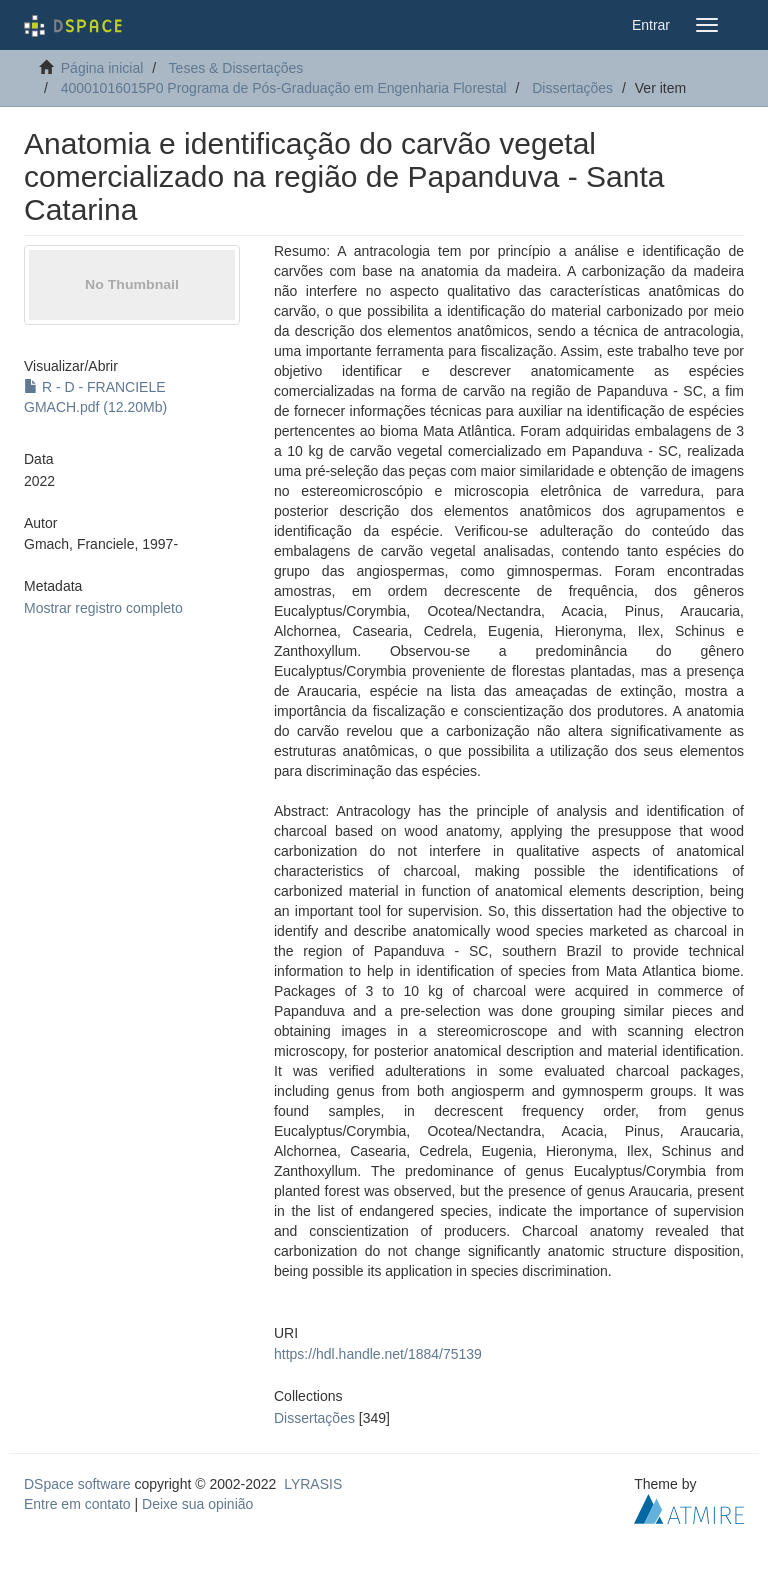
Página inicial (102, 68)
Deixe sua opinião (197, 1504)
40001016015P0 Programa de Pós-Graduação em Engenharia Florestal (284, 88)
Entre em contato (77, 1504)
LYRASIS (313, 1484)
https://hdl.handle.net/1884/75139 (378, 1354)
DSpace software (77, 1484)
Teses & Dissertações (236, 68)
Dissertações (572, 88)
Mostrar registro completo (103, 608)
